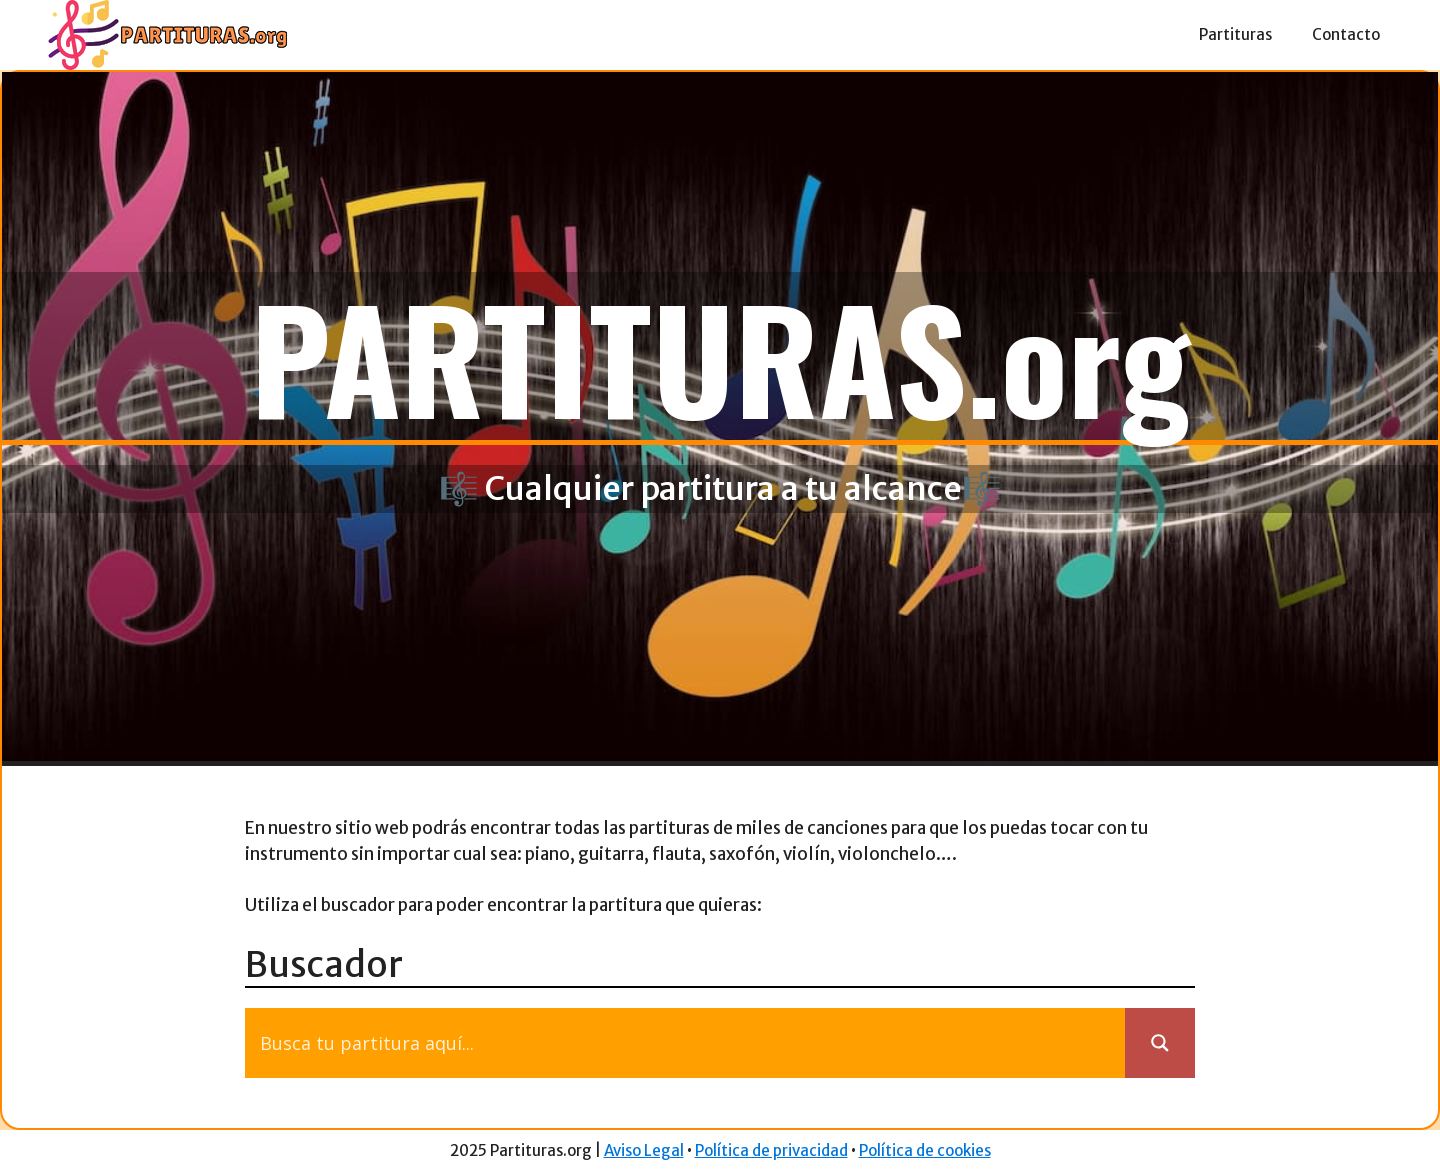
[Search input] (690, 1043)
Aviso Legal (644, 1150)
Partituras (1235, 34)
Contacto (1346, 34)
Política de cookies (925, 1150)
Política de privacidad (771, 1150)
